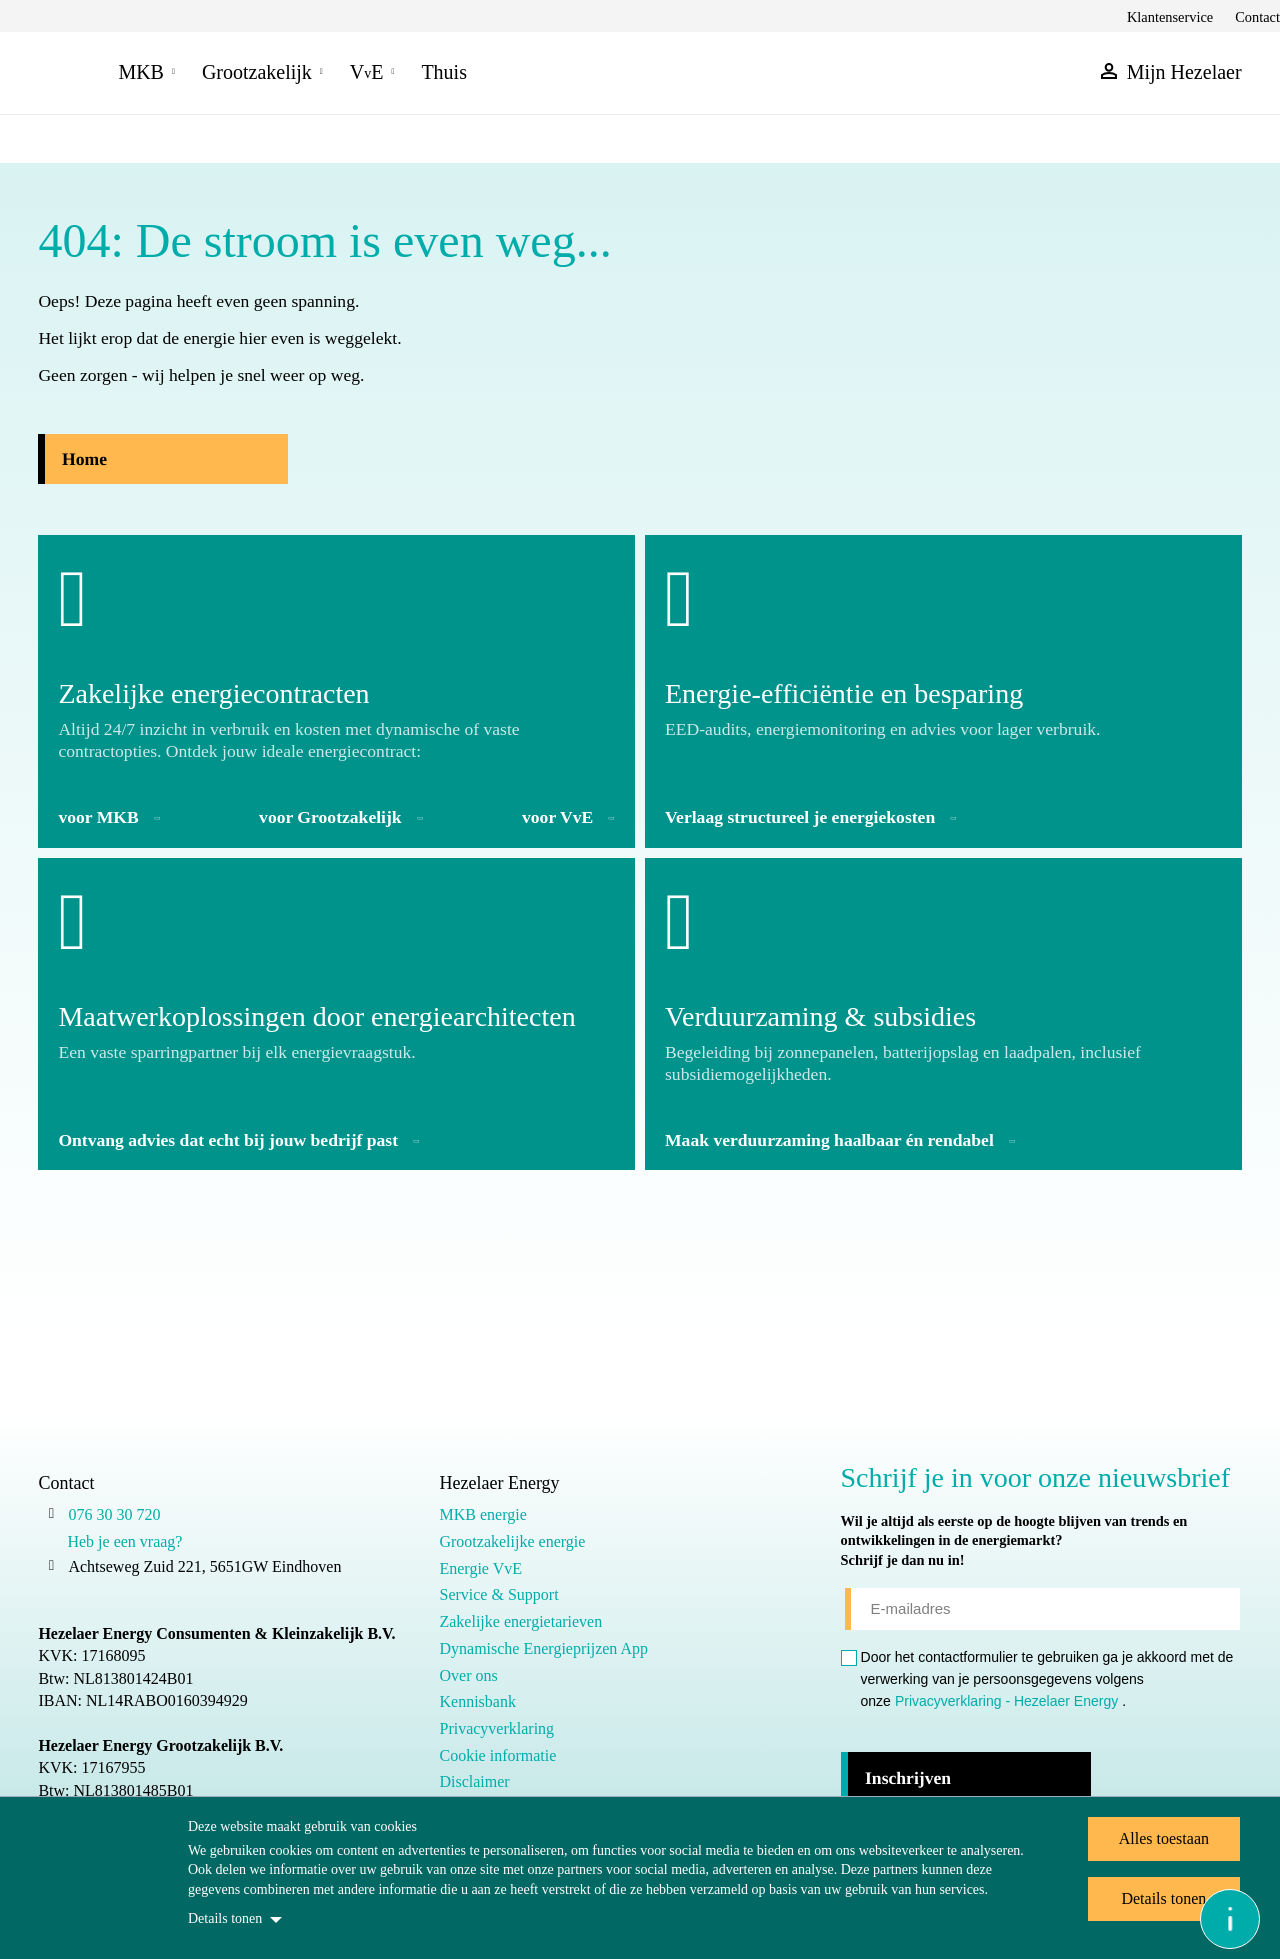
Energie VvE (480, 1568)
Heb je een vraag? (124, 1541)
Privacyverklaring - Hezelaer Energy (1006, 1701)
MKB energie (482, 1514)
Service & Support (498, 1594)
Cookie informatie (497, 1755)
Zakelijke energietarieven (520, 1621)
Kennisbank (477, 1701)
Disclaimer (474, 1781)
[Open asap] (1230, 1919)
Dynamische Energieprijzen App (543, 1648)
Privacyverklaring (496, 1728)
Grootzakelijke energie (512, 1541)
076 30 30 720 (114, 1514)
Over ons (468, 1675)
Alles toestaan (1164, 1838)
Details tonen (225, 1918)
